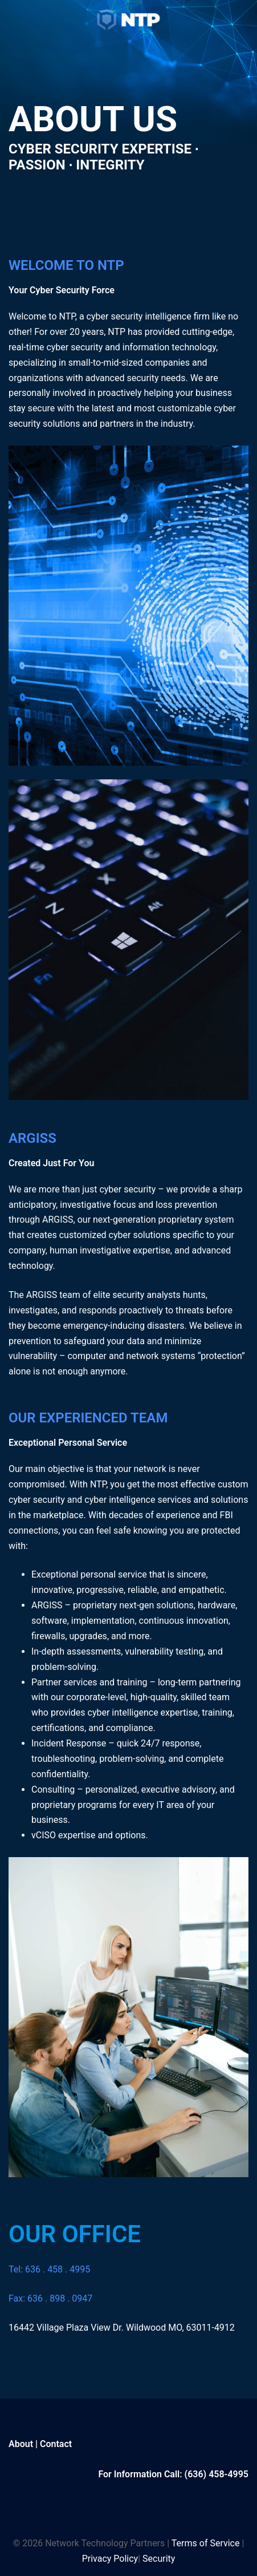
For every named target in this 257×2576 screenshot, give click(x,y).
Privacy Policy (110, 2558)
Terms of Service (206, 2543)
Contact (56, 2443)
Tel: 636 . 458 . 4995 (49, 2269)
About (21, 2443)
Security (158, 2558)
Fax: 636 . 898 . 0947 (50, 2298)
